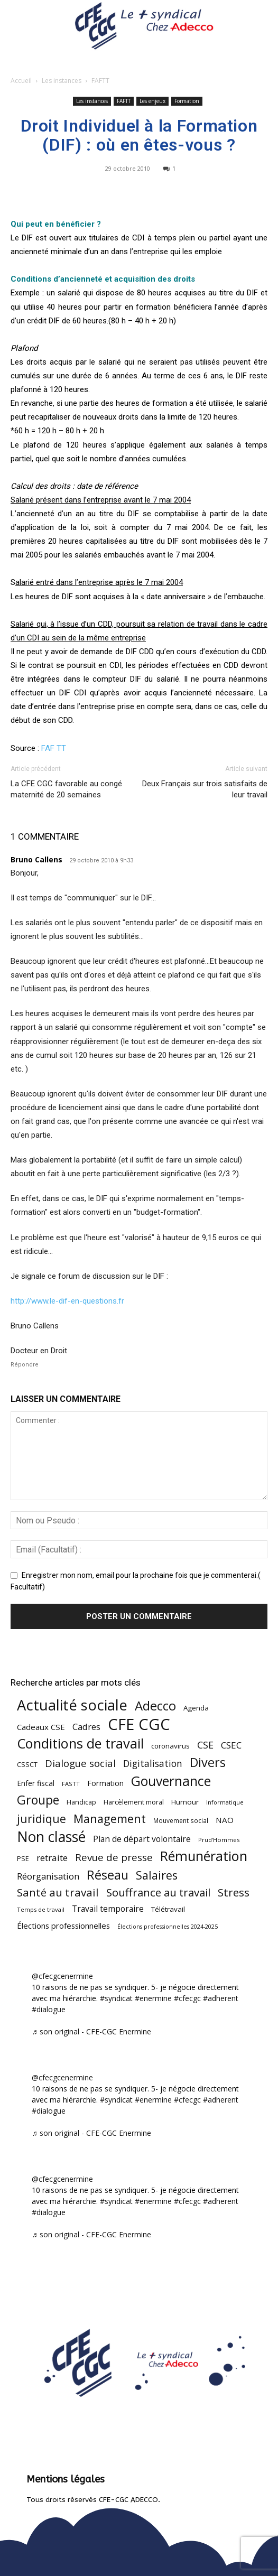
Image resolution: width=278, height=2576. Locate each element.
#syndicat (116, 1998)
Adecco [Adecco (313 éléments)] (155, 1705)
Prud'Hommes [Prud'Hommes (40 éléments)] (218, 1840)
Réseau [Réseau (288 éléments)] (107, 1875)
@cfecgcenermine (62, 1976)
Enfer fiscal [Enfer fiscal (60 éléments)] (35, 1783)
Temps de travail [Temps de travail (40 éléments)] (40, 1909)
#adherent (220, 1998)
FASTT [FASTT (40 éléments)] (71, 1784)
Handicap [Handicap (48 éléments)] (81, 1802)
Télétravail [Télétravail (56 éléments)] (168, 1909)
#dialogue (49, 2009)
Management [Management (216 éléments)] (109, 1818)
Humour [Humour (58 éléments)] (185, 1802)
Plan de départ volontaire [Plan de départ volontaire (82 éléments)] (142, 1839)
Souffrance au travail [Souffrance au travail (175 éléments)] (158, 1892)
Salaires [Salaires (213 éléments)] (157, 1875)
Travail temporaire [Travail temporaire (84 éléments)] (108, 1908)
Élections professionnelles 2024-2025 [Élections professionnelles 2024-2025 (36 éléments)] (167, 1926)
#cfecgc (187, 1998)
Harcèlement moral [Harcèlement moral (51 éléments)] (134, 1802)
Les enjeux (152, 101)
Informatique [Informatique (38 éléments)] (225, 1802)
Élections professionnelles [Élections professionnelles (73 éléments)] (63, 1925)
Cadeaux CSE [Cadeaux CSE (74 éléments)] (41, 1727)
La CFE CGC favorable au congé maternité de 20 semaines (66, 789)
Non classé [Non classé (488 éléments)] (51, 1837)
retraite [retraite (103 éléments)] (52, 1857)
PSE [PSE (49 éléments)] (23, 1858)
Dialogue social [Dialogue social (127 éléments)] (80, 1763)
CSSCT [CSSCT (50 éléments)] (27, 1764)
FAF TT (53, 748)
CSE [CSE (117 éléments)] (205, 1745)
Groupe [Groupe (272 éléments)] (38, 1800)
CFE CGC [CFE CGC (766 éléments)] (139, 1724)
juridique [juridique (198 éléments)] (41, 1818)
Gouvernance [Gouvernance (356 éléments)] (171, 1781)
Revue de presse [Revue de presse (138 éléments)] (114, 1857)
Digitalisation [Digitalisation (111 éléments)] (152, 1763)
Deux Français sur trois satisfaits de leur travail (204, 789)
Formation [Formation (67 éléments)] (105, 1783)
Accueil (21, 80)
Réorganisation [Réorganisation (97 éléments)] (48, 1876)
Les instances (61, 80)
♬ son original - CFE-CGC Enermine (91, 2031)
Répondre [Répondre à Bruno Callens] (25, 1364)
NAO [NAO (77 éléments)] (225, 1820)
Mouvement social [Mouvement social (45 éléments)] (180, 1820)
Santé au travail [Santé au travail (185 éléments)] (58, 1892)
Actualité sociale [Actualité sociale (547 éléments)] (72, 1704)
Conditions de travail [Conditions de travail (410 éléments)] (80, 1743)
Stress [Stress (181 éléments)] (233, 1892)
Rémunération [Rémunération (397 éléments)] (203, 1856)
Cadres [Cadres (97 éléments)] (86, 1726)
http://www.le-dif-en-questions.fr (67, 1301)
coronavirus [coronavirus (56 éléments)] (170, 1746)
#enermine (153, 1998)
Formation (186, 101)
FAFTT (100, 80)
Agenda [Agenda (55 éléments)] (196, 1708)
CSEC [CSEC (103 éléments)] (231, 1745)
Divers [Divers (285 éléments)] (208, 1762)
